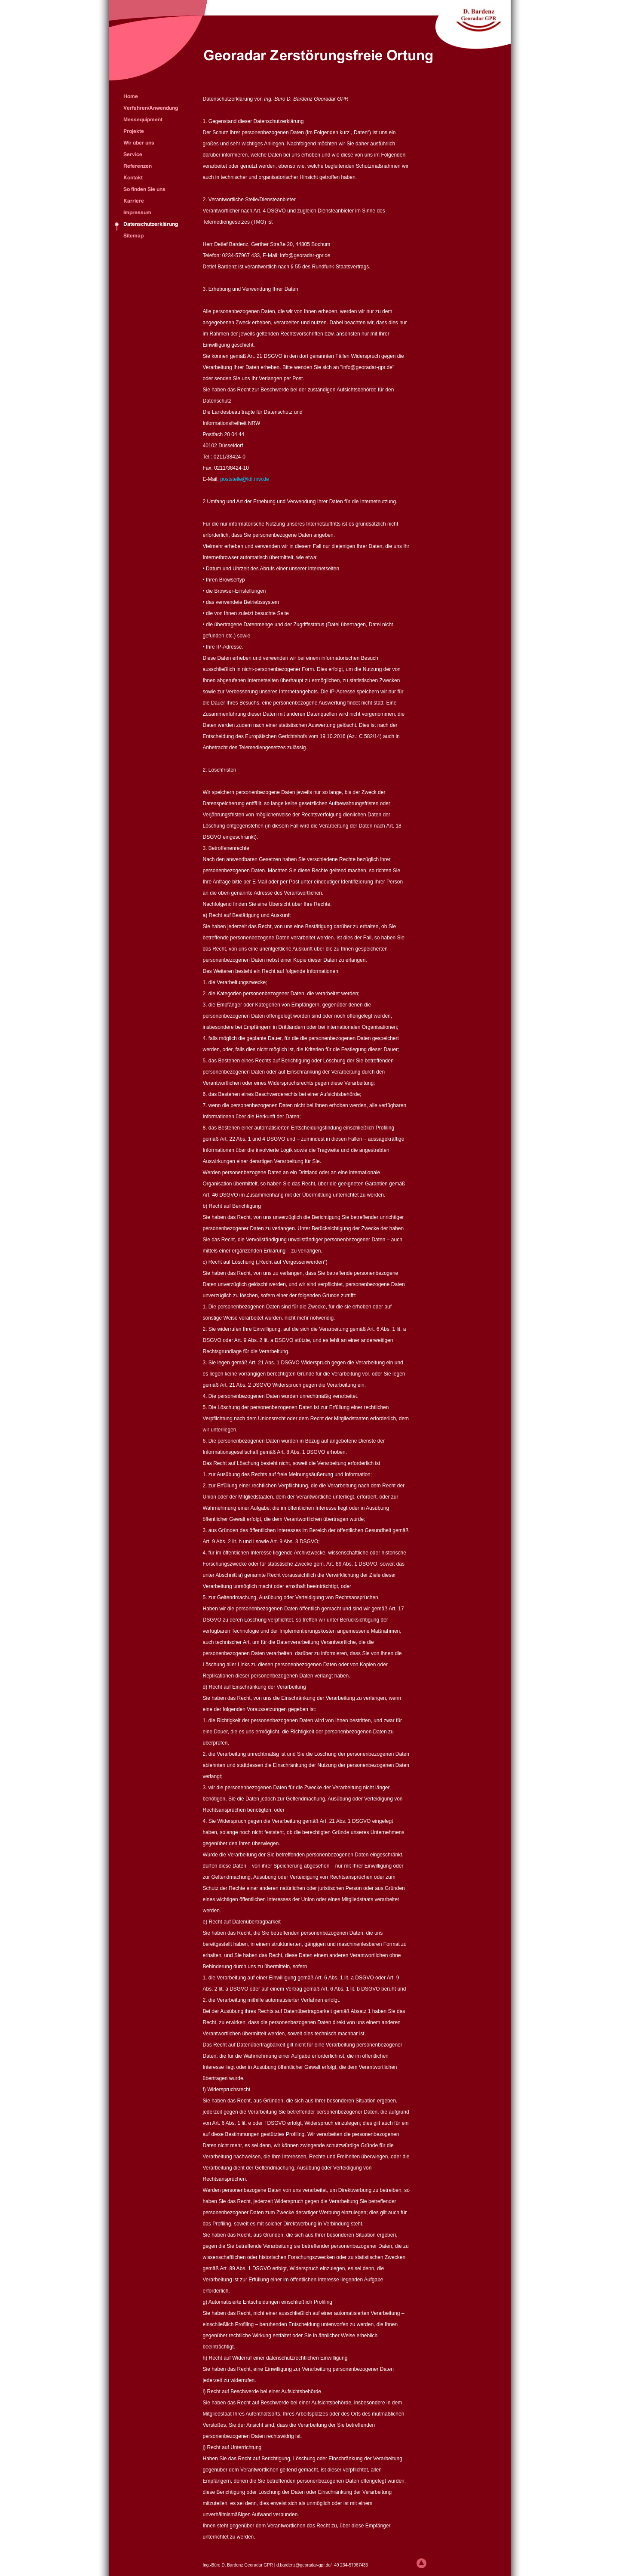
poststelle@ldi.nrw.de (244, 479)
